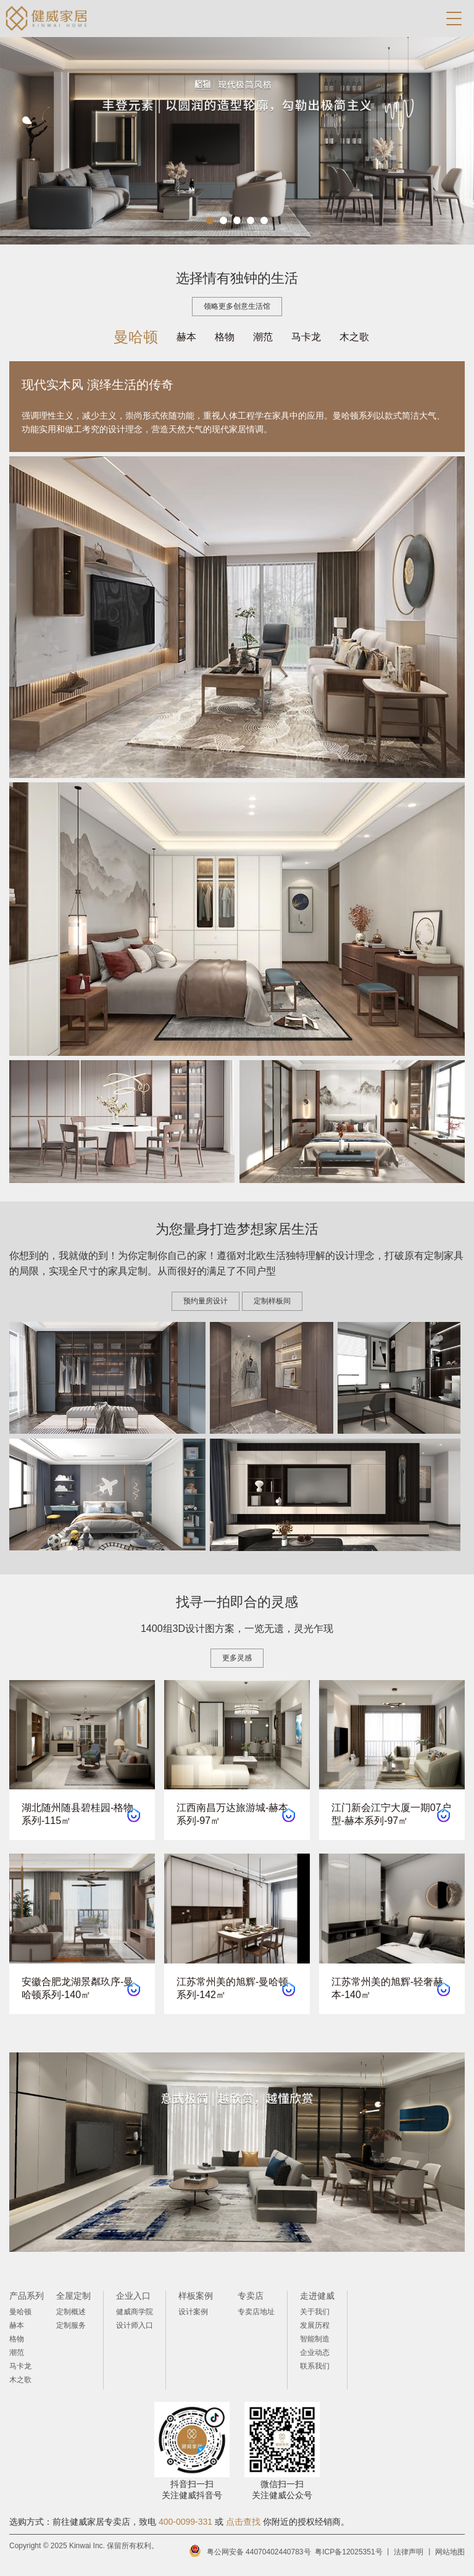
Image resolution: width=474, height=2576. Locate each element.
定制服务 (71, 2325)
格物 (225, 337)
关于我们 (315, 2311)
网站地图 (450, 2552)
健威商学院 (134, 2311)
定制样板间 (272, 1301)
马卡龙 (306, 337)
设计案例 (193, 2311)
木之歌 (354, 337)
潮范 (263, 337)
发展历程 (315, 2325)
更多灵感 (237, 1658)
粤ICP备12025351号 (348, 2552)
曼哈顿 (136, 336)
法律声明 (408, 2552)
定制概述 (71, 2311)
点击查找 (243, 2522)
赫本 (186, 337)
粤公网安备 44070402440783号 (259, 2552)
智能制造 (315, 2339)
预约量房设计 (205, 1301)
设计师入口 (134, 2325)
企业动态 (315, 2352)
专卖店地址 (256, 2311)
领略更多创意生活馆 (237, 307)
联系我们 (315, 2366)
